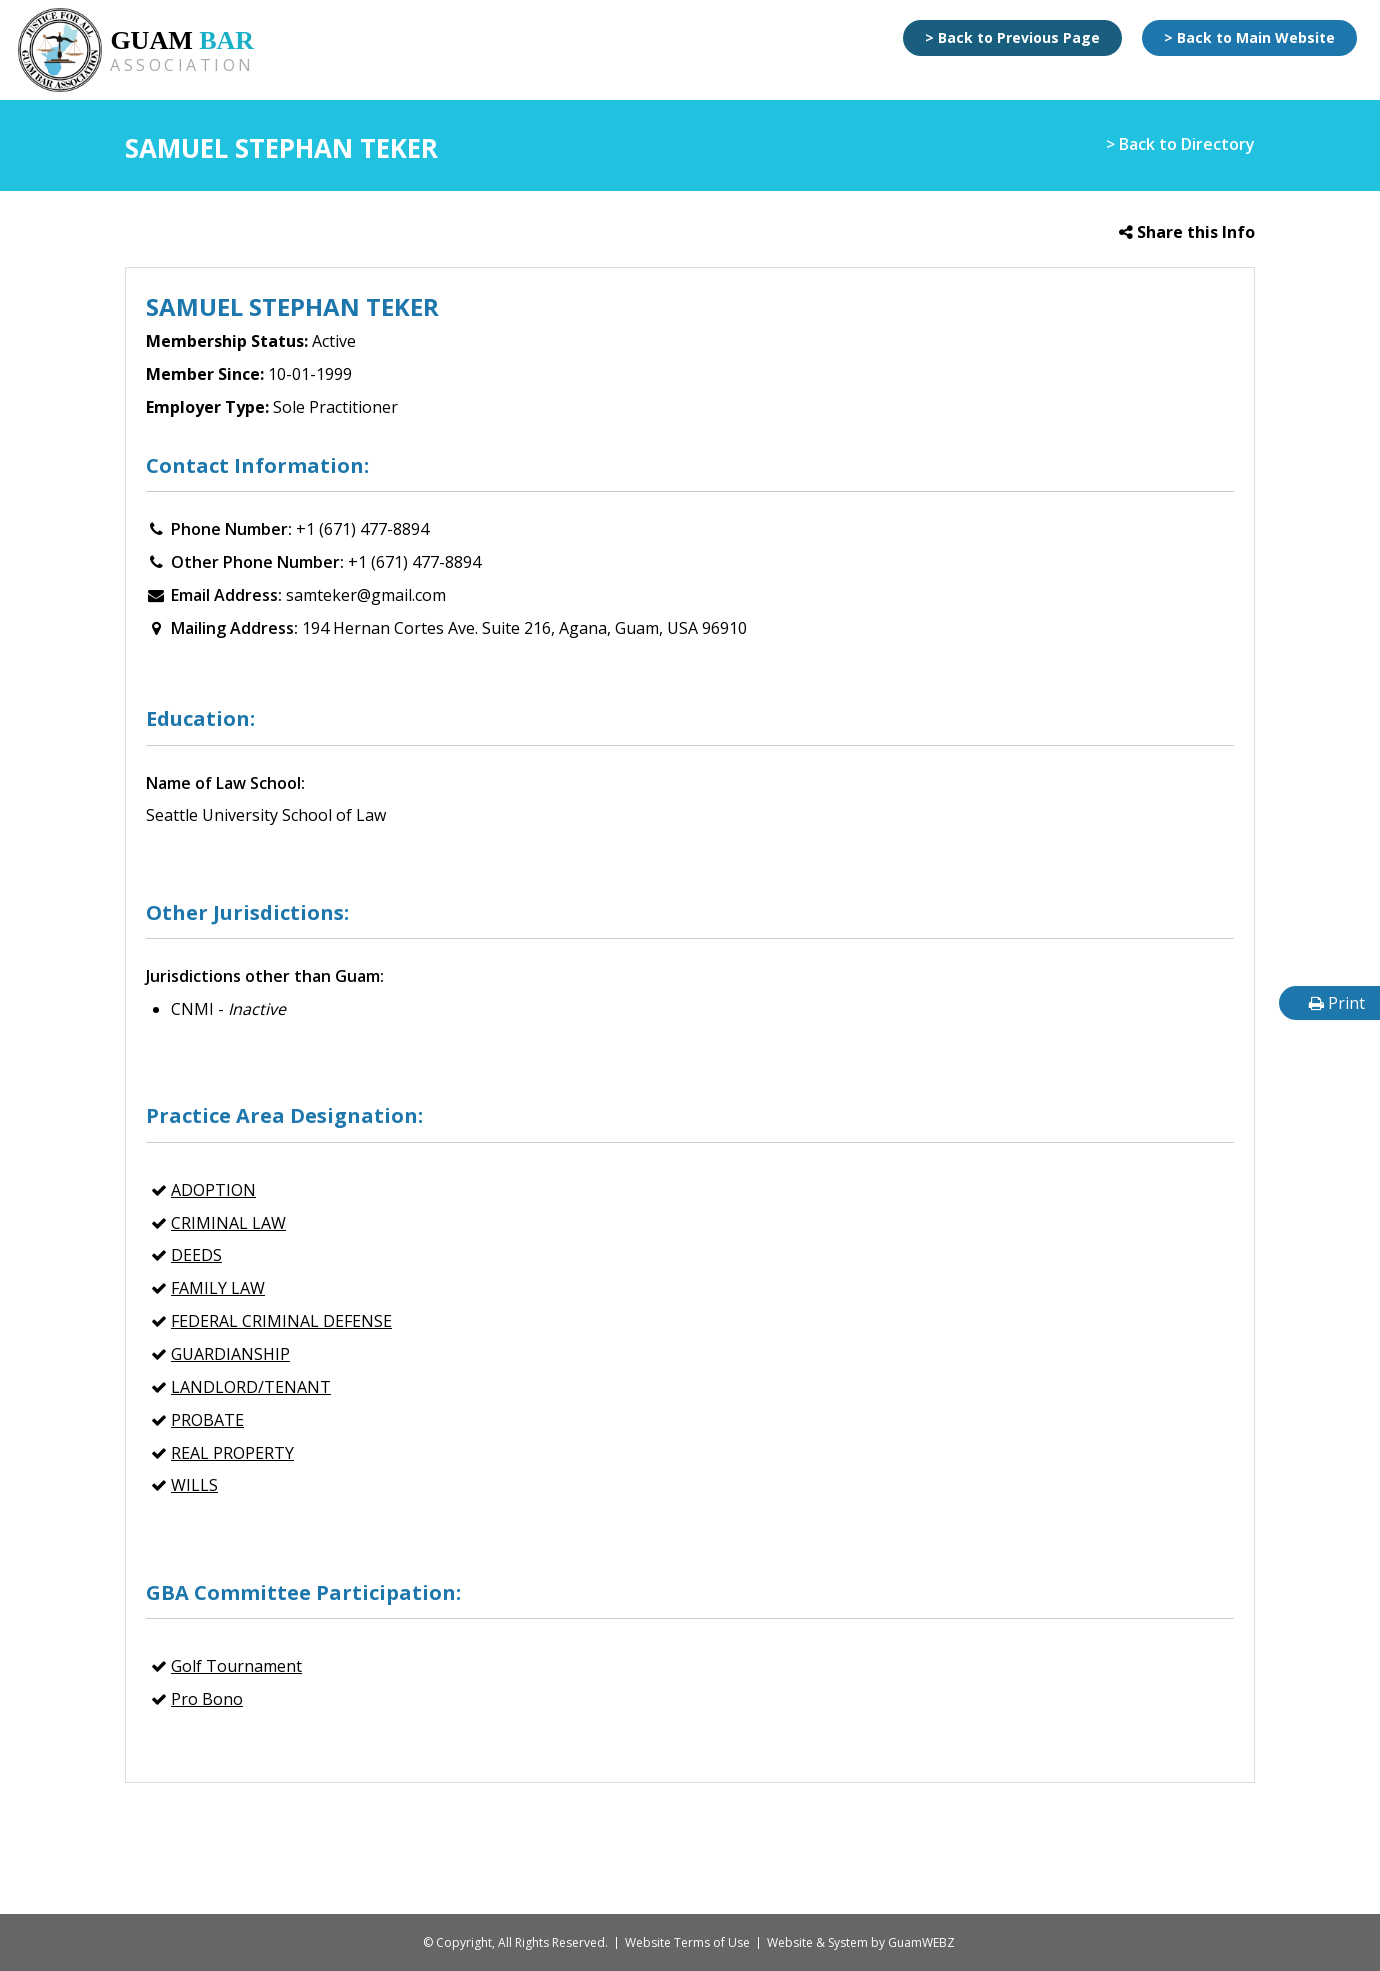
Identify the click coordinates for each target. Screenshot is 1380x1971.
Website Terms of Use (687, 1942)
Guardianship (230, 1354)
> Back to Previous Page (1012, 37)
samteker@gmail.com (366, 595)
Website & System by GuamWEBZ (861, 1942)
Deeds (196, 1255)
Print (1337, 1003)
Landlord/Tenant (251, 1387)
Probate (207, 1420)
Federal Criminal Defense (281, 1321)
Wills (194, 1485)
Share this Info (1187, 232)
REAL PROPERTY (232, 1453)
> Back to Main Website (1249, 37)
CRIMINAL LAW (228, 1223)
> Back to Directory (1180, 144)
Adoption (213, 1190)
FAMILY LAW (218, 1288)
